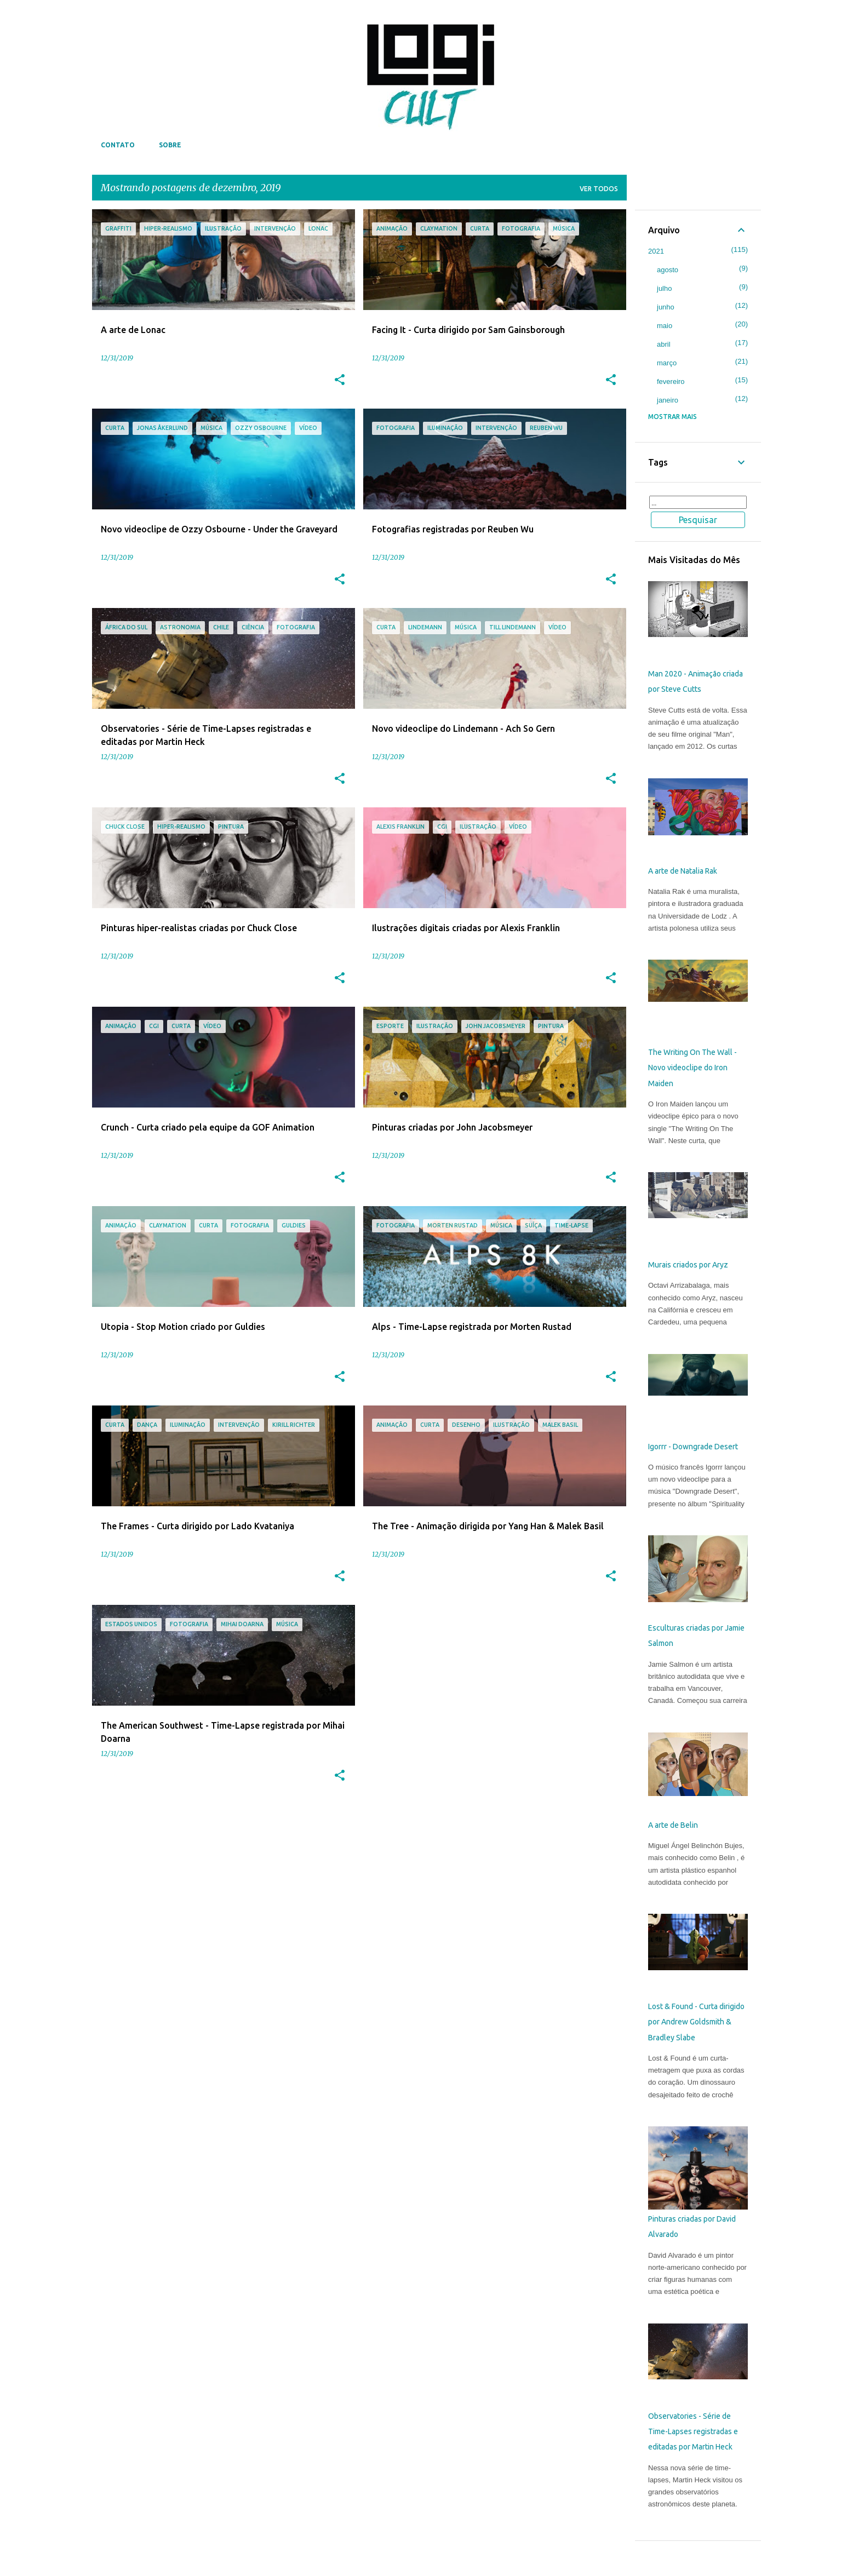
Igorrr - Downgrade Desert (693, 1446)
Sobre (170, 144)
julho (664, 288)
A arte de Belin (673, 1825)
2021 (656, 251)
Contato (118, 144)
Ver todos (599, 188)
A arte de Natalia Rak (682, 871)
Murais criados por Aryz (688, 1264)
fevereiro (671, 381)
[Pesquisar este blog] (697, 502)
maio (664, 326)
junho (665, 307)
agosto (667, 270)
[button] (339, 380)
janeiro (667, 400)
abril (664, 344)
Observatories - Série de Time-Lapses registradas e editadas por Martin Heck (693, 2432)
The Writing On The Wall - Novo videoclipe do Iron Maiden (692, 1068)
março (667, 363)
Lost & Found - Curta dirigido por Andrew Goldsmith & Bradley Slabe (696, 2022)
